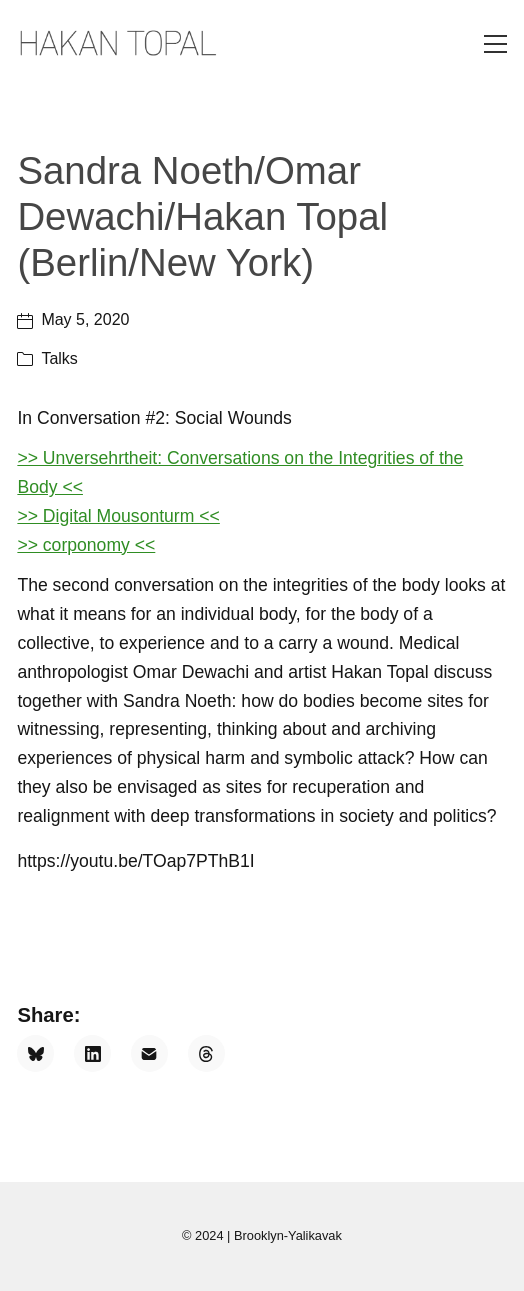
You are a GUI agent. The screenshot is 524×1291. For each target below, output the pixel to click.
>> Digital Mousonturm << (118, 516)
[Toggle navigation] (495, 44)
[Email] (149, 1053)
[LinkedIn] (92, 1053)
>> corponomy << (86, 545)
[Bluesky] (35, 1053)
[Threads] (206, 1053)
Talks (59, 358)
